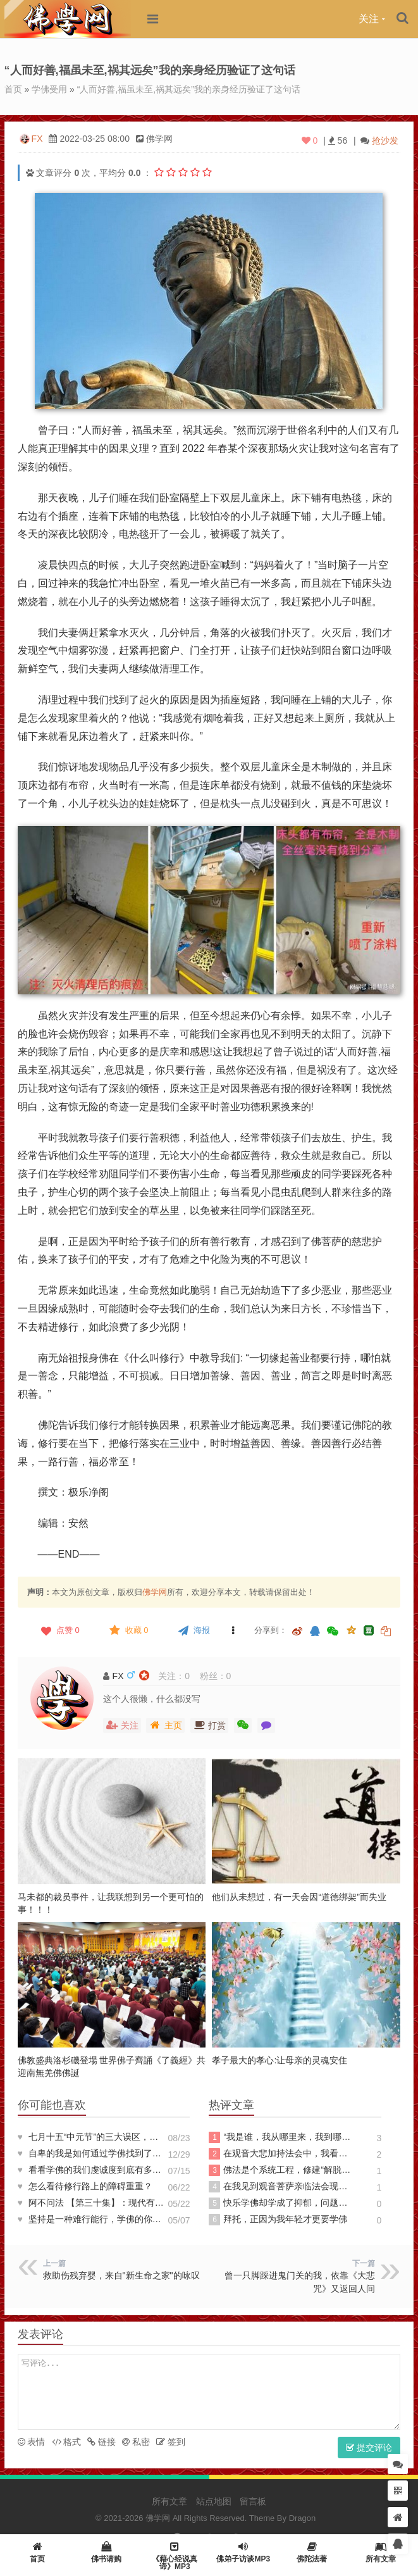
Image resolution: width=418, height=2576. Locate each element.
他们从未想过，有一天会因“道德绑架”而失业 (299, 1897)
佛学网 (154, 1592)
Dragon (302, 2518)
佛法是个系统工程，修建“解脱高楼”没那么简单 (282, 2170)
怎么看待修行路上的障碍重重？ (85, 2186)
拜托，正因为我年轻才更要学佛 (278, 2219)
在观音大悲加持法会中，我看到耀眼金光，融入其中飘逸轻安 (282, 2154)
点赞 (59, 1630)
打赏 (209, 1725)
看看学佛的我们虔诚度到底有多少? (91, 2170)
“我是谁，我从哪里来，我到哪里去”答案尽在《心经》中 (282, 2137)
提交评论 (369, 2447)
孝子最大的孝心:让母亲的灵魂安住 (279, 2060)
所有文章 (169, 2501)
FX (37, 139)
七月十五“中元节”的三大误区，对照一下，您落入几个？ (91, 2137)
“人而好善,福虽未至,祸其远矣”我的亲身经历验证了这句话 (188, 89)
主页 (165, 1725)
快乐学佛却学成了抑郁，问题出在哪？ (282, 2203)
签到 (170, 2442)
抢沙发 (385, 140)
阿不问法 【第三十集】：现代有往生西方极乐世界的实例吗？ (91, 2203)
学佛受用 (49, 89)
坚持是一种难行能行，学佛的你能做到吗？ (91, 2219)
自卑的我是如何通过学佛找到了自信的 (91, 2153)
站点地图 (213, 2501)
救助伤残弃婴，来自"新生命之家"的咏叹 (121, 2275)
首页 (13, 89)
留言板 (253, 2501)
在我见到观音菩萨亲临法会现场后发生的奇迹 (282, 2186)
